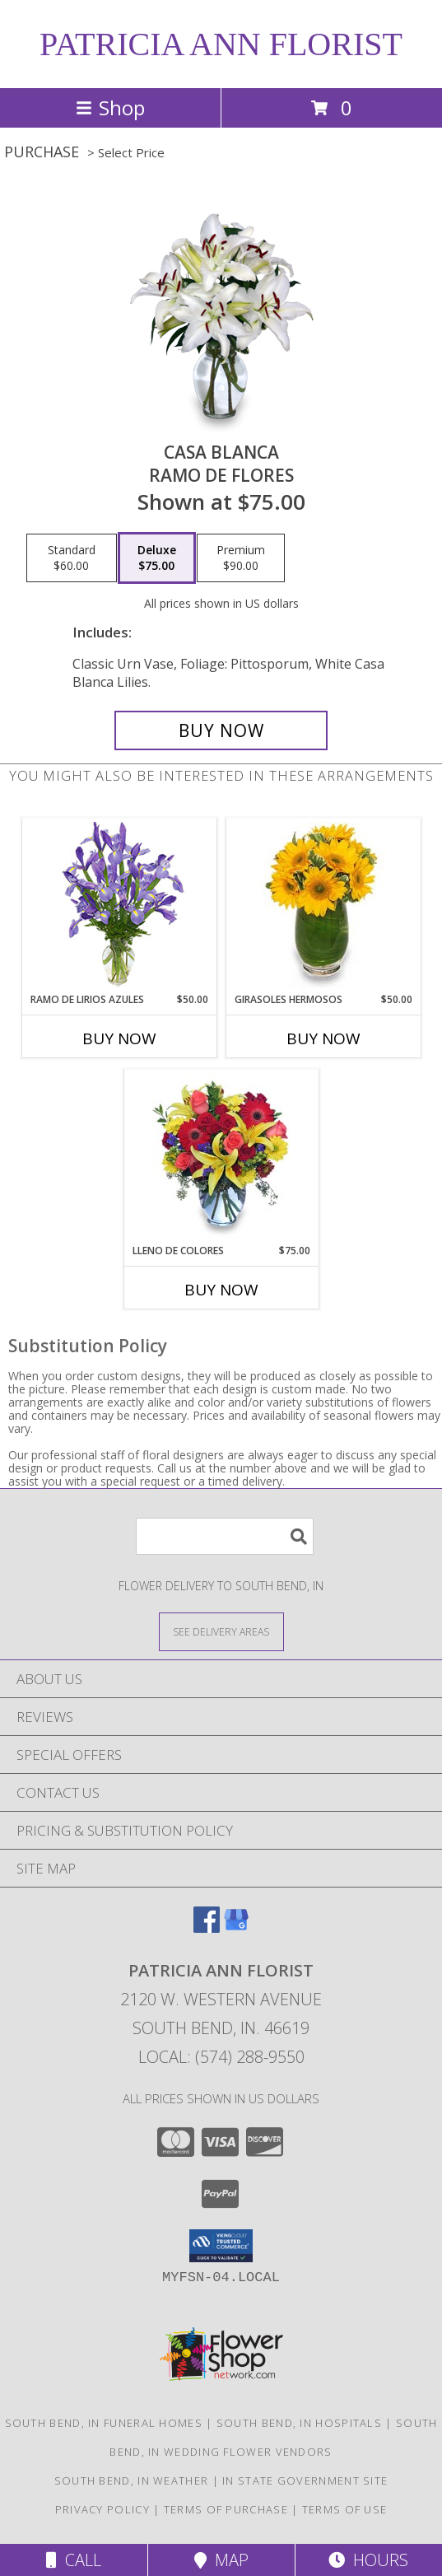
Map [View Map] (221, 2560)
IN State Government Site (305, 2480)
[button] (221, 2245)
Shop (110, 107)
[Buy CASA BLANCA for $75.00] (221, 730)
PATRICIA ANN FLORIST (221, 44)
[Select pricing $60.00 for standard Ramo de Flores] (71, 558)
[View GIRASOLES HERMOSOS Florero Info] (323, 905)
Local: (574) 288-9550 (221, 2057)
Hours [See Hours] (368, 2560)
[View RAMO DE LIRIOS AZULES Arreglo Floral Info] (119, 905)
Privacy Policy (102, 2509)
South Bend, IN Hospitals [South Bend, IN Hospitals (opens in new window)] (299, 2422)
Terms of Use (345, 2509)
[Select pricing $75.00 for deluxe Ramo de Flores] (156, 558)
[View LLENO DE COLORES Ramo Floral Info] (221, 1156)
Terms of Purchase (226, 2509)
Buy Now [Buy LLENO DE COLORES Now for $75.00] (221, 1289)
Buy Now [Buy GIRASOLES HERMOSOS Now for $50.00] (323, 1038)
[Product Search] (225, 1536)
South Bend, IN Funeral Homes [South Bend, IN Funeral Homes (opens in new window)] (103, 2422)
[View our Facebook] (206, 1927)
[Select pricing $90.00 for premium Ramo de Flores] (241, 558)
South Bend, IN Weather (131, 2480)
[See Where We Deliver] (221, 1631)
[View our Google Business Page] (236, 1927)
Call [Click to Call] (73, 2560)
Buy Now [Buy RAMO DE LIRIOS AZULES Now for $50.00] (119, 1038)
